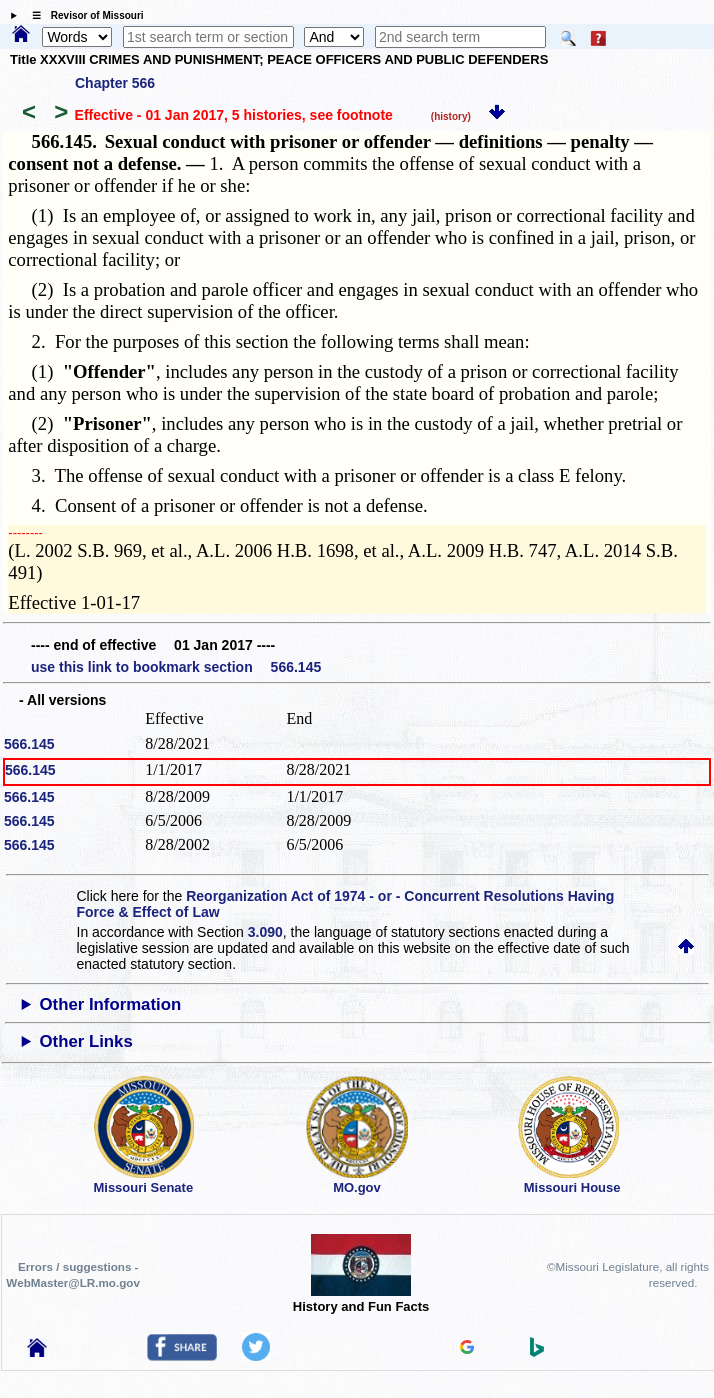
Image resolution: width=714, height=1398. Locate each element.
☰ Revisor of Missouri (83, 15)
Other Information (111, 1004)
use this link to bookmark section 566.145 (176, 667)
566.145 (29, 744)
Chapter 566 (115, 83)
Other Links (86, 1041)
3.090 (265, 932)
